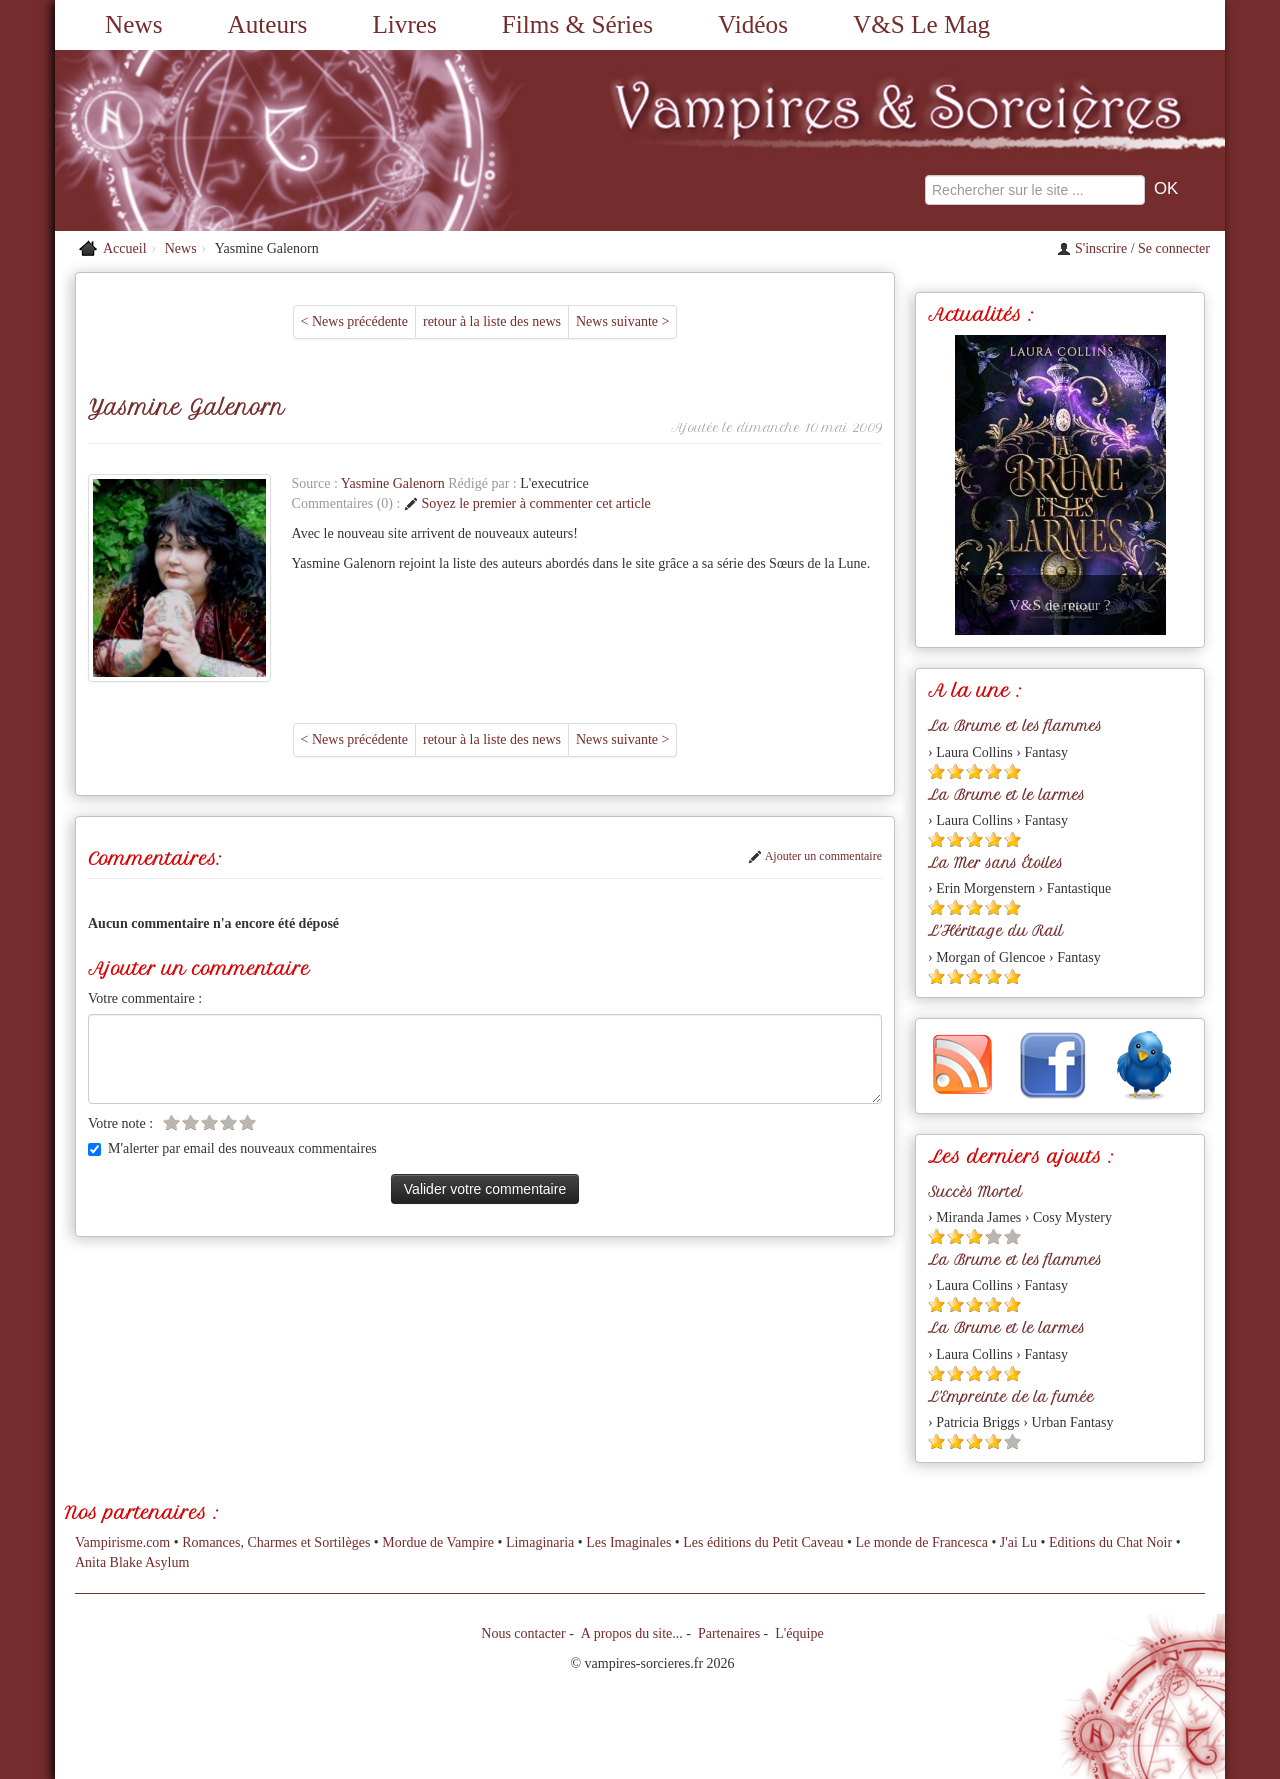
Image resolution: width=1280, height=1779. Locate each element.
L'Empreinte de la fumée (1011, 1397)
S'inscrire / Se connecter (1133, 248)
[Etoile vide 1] (171, 1122)
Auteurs (268, 24)
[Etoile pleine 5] (1012, 771)
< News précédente (354, 321)
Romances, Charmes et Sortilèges (276, 1542)
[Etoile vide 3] (209, 1122)
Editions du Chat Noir (1110, 1542)
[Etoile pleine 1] (936, 771)
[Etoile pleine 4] (993, 771)
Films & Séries (577, 24)
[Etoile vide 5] (247, 1122)
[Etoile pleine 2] (955, 771)
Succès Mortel (975, 1192)
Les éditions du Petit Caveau (763, 1542)
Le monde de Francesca (921, 1542)
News (133, 24)
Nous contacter (523, 1633)
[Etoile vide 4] (228, 1122)
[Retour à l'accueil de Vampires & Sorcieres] (240, 140)
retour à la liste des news (492, 321)
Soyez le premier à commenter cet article (527, 503)
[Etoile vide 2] (190, 1122)
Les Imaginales (628, 1542)
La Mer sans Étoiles (995, 863)
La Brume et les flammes (1015, 726)
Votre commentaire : (145, 998)
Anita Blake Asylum (132, 1562)
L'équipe (799, 1633)
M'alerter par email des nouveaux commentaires (232, 1148)
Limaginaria (540, 1542)
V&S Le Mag (921, 24)
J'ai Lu (1018, 1542)
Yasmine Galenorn (394, 483)
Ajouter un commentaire (815, 856)
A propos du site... (632, 1633)
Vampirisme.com (122, 1542)
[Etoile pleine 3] (974, 771)
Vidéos (753, 24)
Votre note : (120, 1123)
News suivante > (622, 321)
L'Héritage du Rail (995, 931)
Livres (404, 24)
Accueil (125, 248)
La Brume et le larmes (1006, 795)
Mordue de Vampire (438, 1542)
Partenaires (729, 1633)
